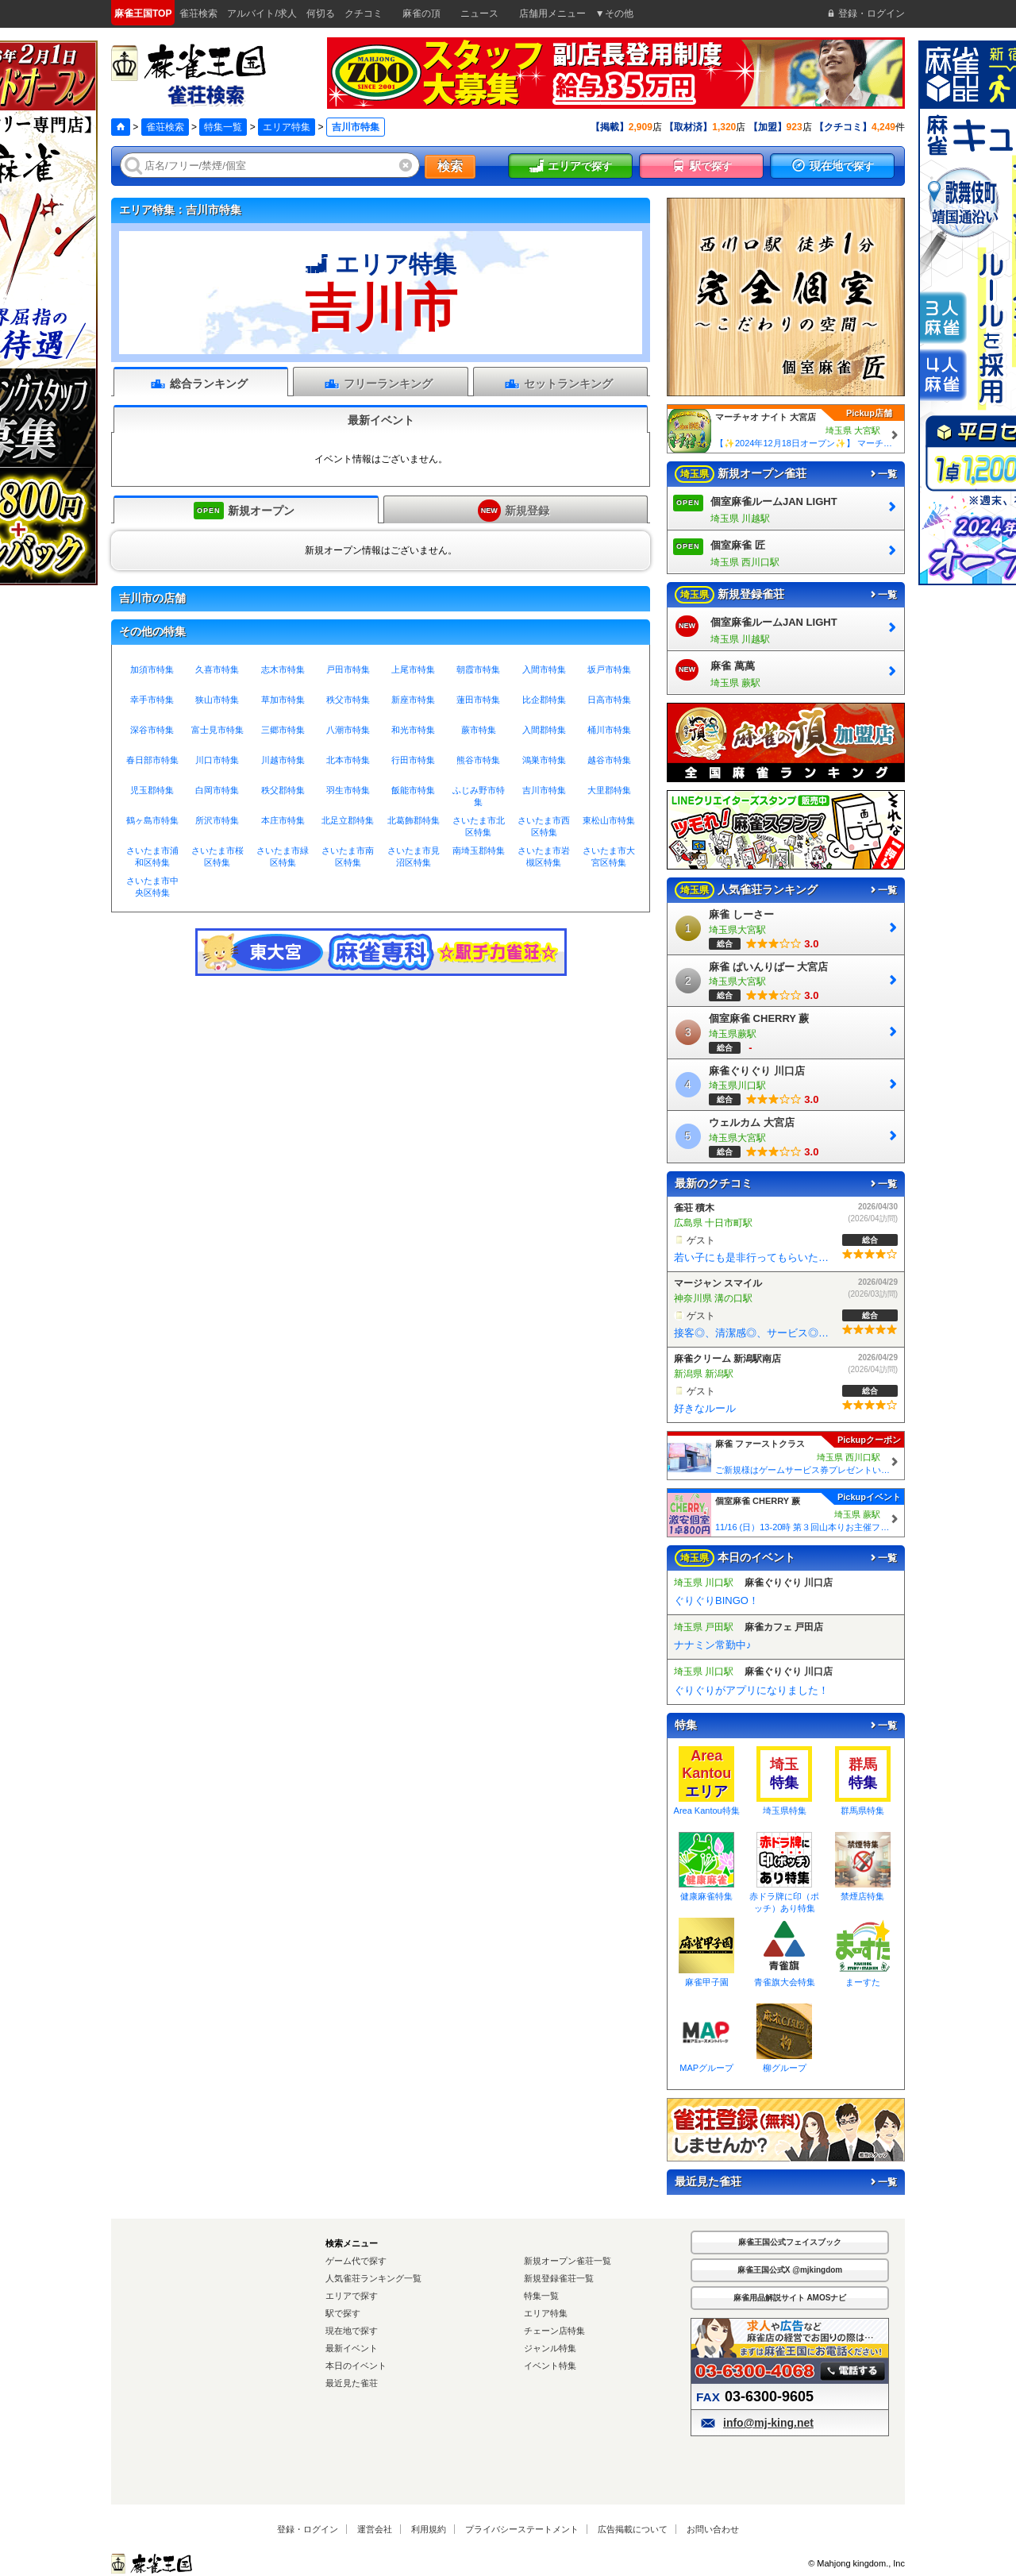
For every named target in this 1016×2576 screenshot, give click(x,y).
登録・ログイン (307, 2529)
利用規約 (428, 2529)
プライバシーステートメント (522, 2529)
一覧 (882, 474)
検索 (450, 166)
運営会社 (374, 2529)
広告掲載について (633, 2529)
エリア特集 (286, 127)
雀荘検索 (165, 127)
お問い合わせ (713, 2529)
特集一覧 (223, 127)
